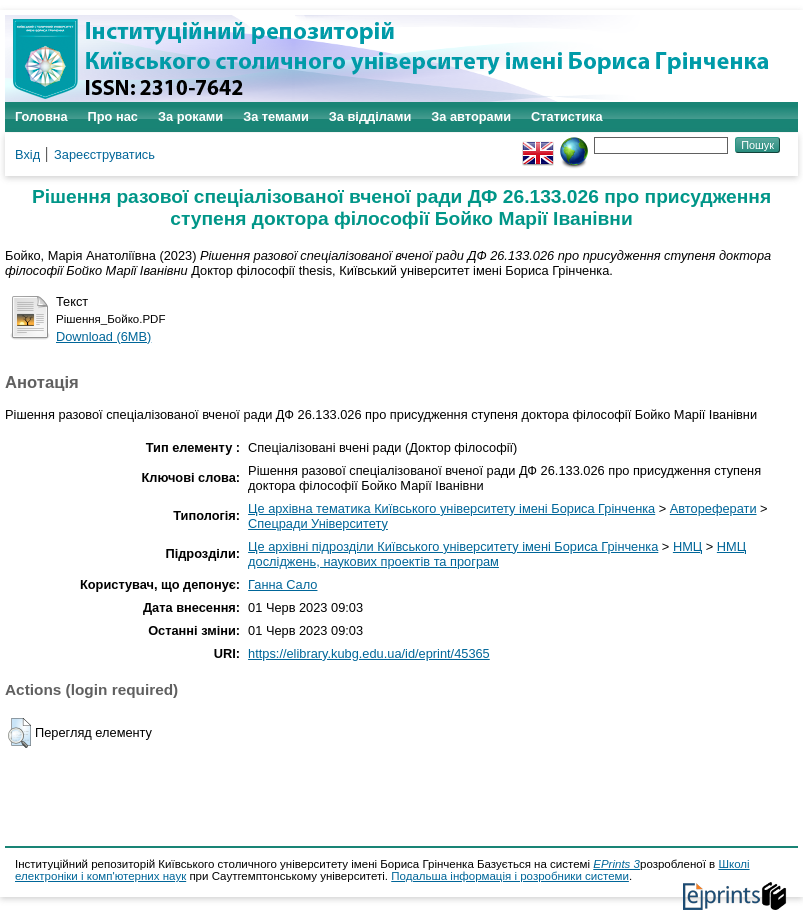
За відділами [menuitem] (370, 116)
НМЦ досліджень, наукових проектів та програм (497, 554)
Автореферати (713, 508)
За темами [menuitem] (276, 116)
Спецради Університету (318, 523)
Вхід (27, 154)
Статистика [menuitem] (567, 116)
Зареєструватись (104, 154)
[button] (19, 733)
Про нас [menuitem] (113, 116)
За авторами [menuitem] (471, 116)
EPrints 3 (616, 864)
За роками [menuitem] (190, 116)
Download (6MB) (103, 336)
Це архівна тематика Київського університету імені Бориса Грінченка (451, 508)
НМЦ (687, 546)
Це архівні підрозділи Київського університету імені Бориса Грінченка (453, 546)
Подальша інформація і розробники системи (510, 876)
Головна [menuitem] (41, 116)
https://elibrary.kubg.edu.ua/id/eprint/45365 (369, 653)
